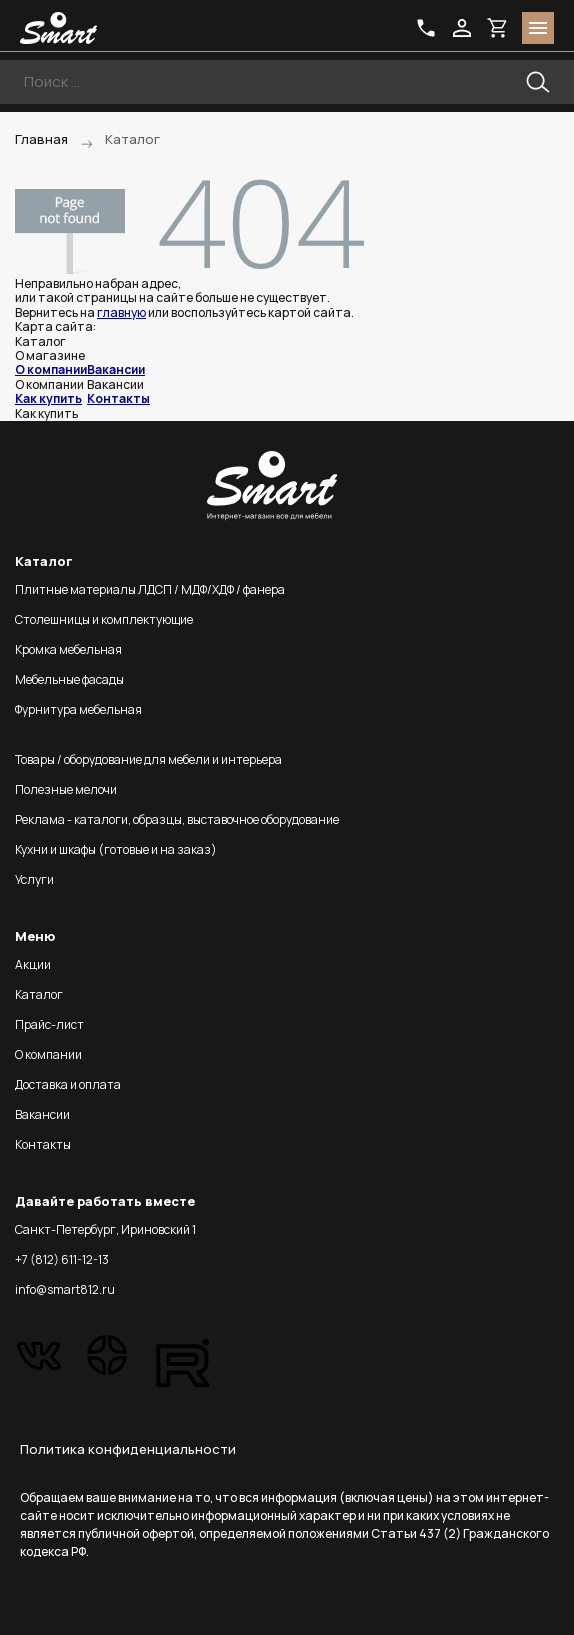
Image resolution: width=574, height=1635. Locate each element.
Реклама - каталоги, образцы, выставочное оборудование (177, 819)
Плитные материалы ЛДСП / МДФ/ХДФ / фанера (150, 589)
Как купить (48, 398)
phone (426, 28)
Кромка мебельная (68, 649)
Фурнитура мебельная (78, 709)
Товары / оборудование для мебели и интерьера (148, 759)
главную (121, 312)
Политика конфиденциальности (128, 1449)
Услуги (34, 879)
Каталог (39, 994)
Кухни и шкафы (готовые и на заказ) (116, 849)
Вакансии (116, 369)
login (462, 28)
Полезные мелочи (66, 789)
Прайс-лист (49, 1024)
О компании (51, 369)
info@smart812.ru (65, 1289)
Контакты (118, 398)
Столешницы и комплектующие (104, 619)
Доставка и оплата (68, 1084)
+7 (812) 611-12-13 (62, 1259)
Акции (33, 964)
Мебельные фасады (69, 679)
